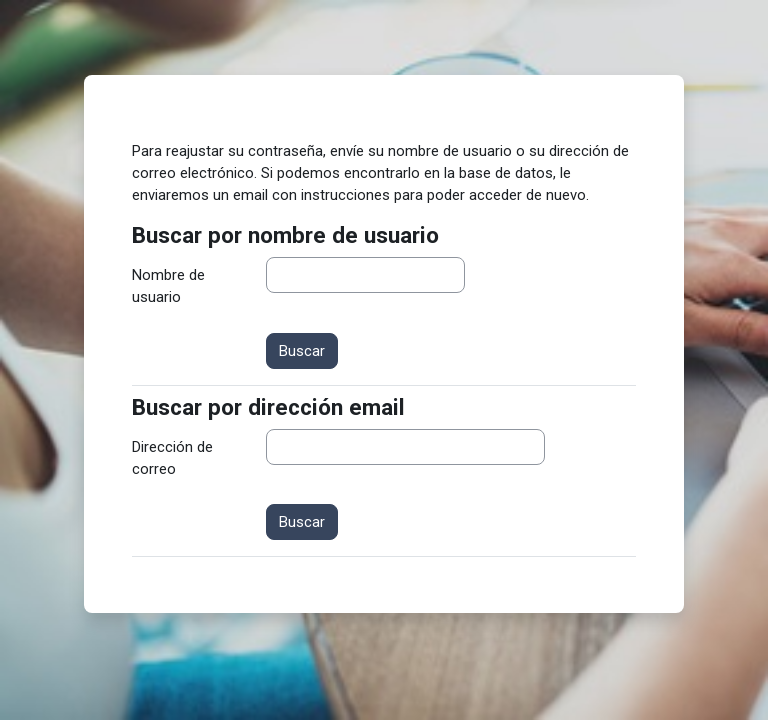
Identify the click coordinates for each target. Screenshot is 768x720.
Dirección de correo (172, 458)
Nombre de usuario (168, 286)
